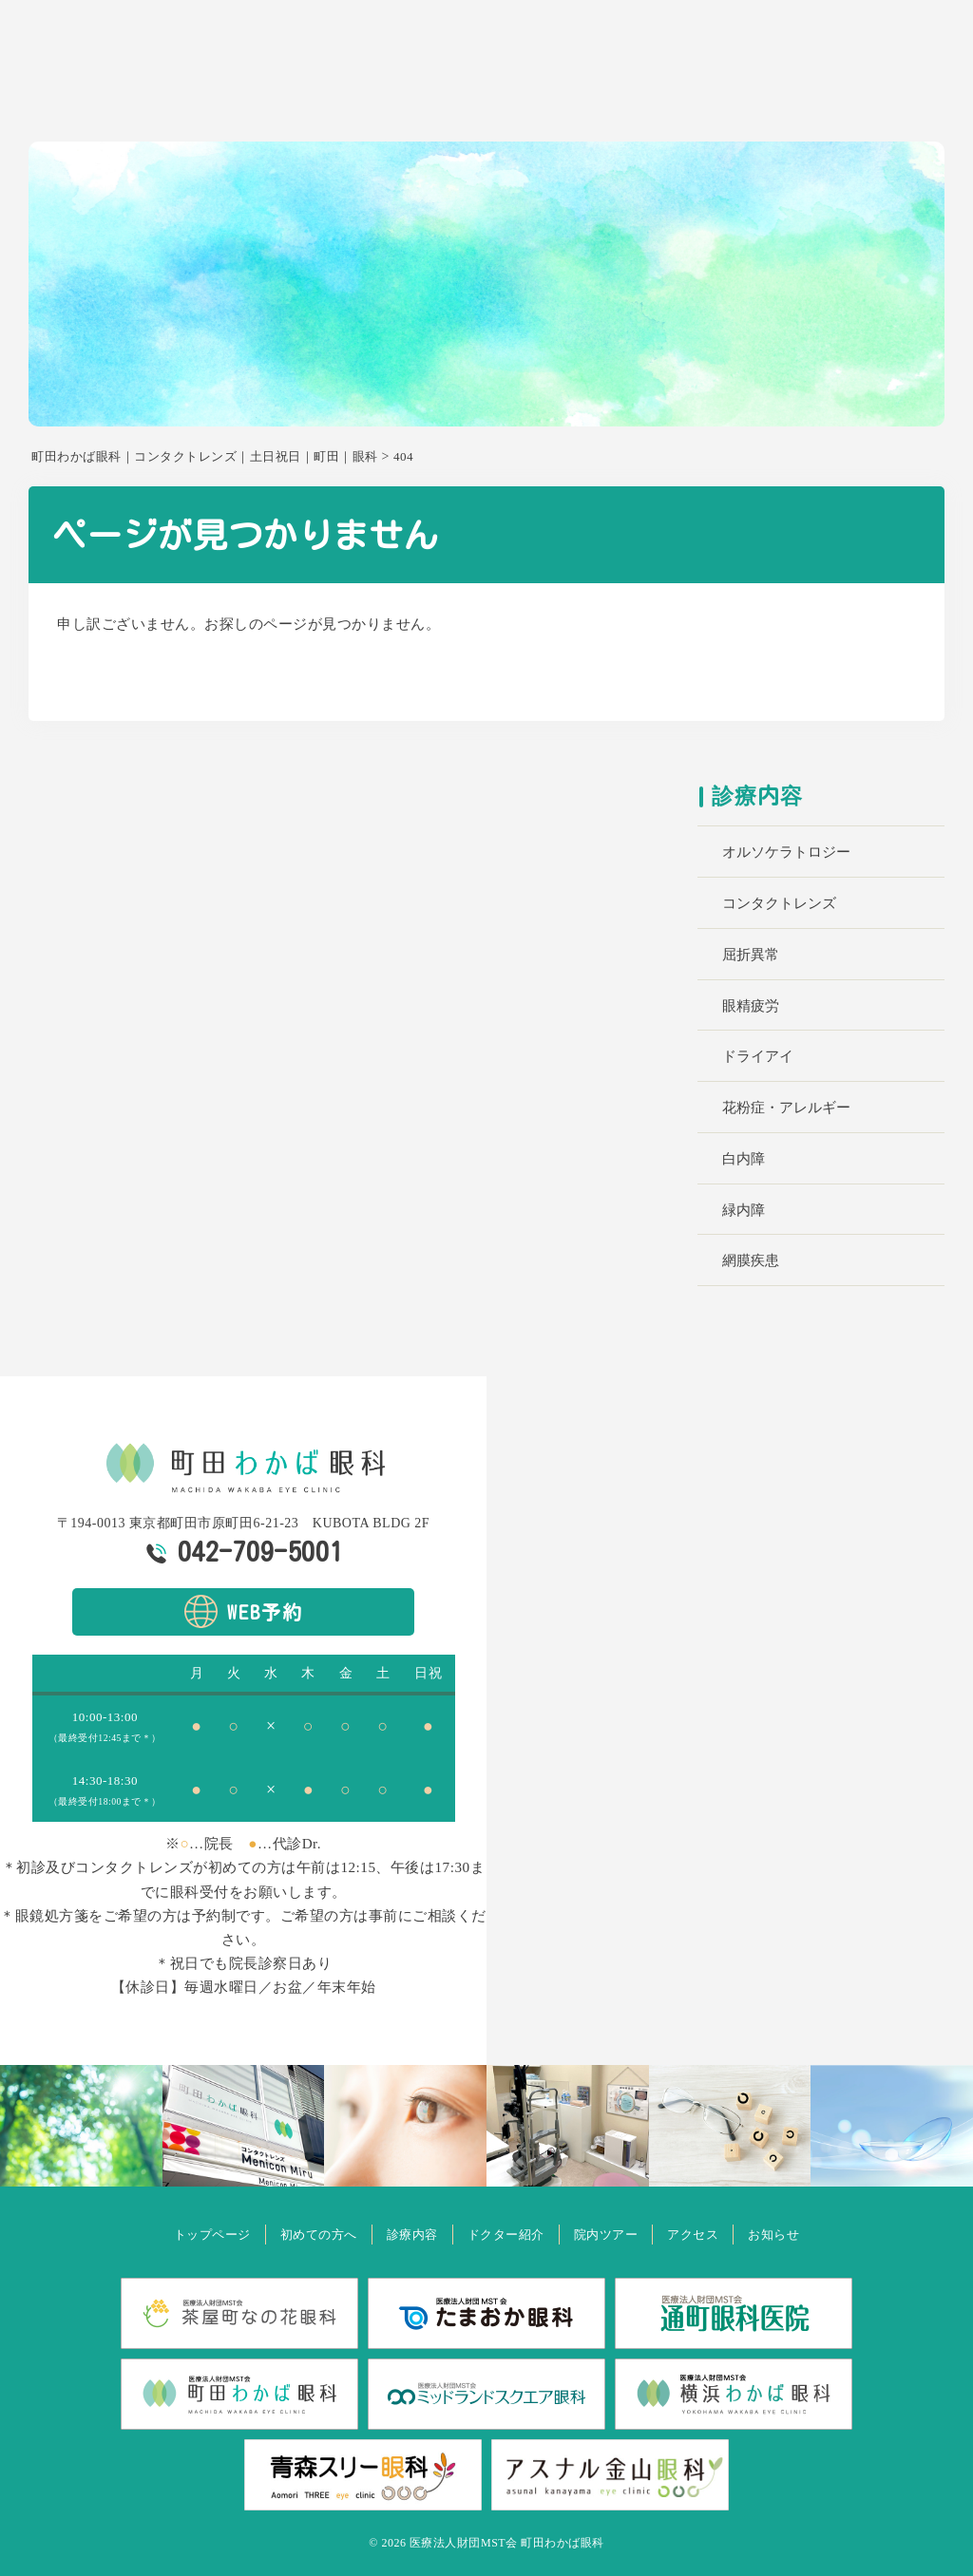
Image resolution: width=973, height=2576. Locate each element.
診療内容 (568, 101)
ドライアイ (757, 1056)
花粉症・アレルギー (786, 1107)
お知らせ (914, 101)
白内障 (743, 1158)
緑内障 (743, 1210)
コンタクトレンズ (779, 903)
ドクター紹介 (658, 101)
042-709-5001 (260, 1551)
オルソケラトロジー (786, 852)
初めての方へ (478, 101)
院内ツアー (756, 101)
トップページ (171, 2234)
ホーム (395, 101)
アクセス (839, 101)
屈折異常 (750, 954)
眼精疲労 (750, 1005)
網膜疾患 (750, 1260)
